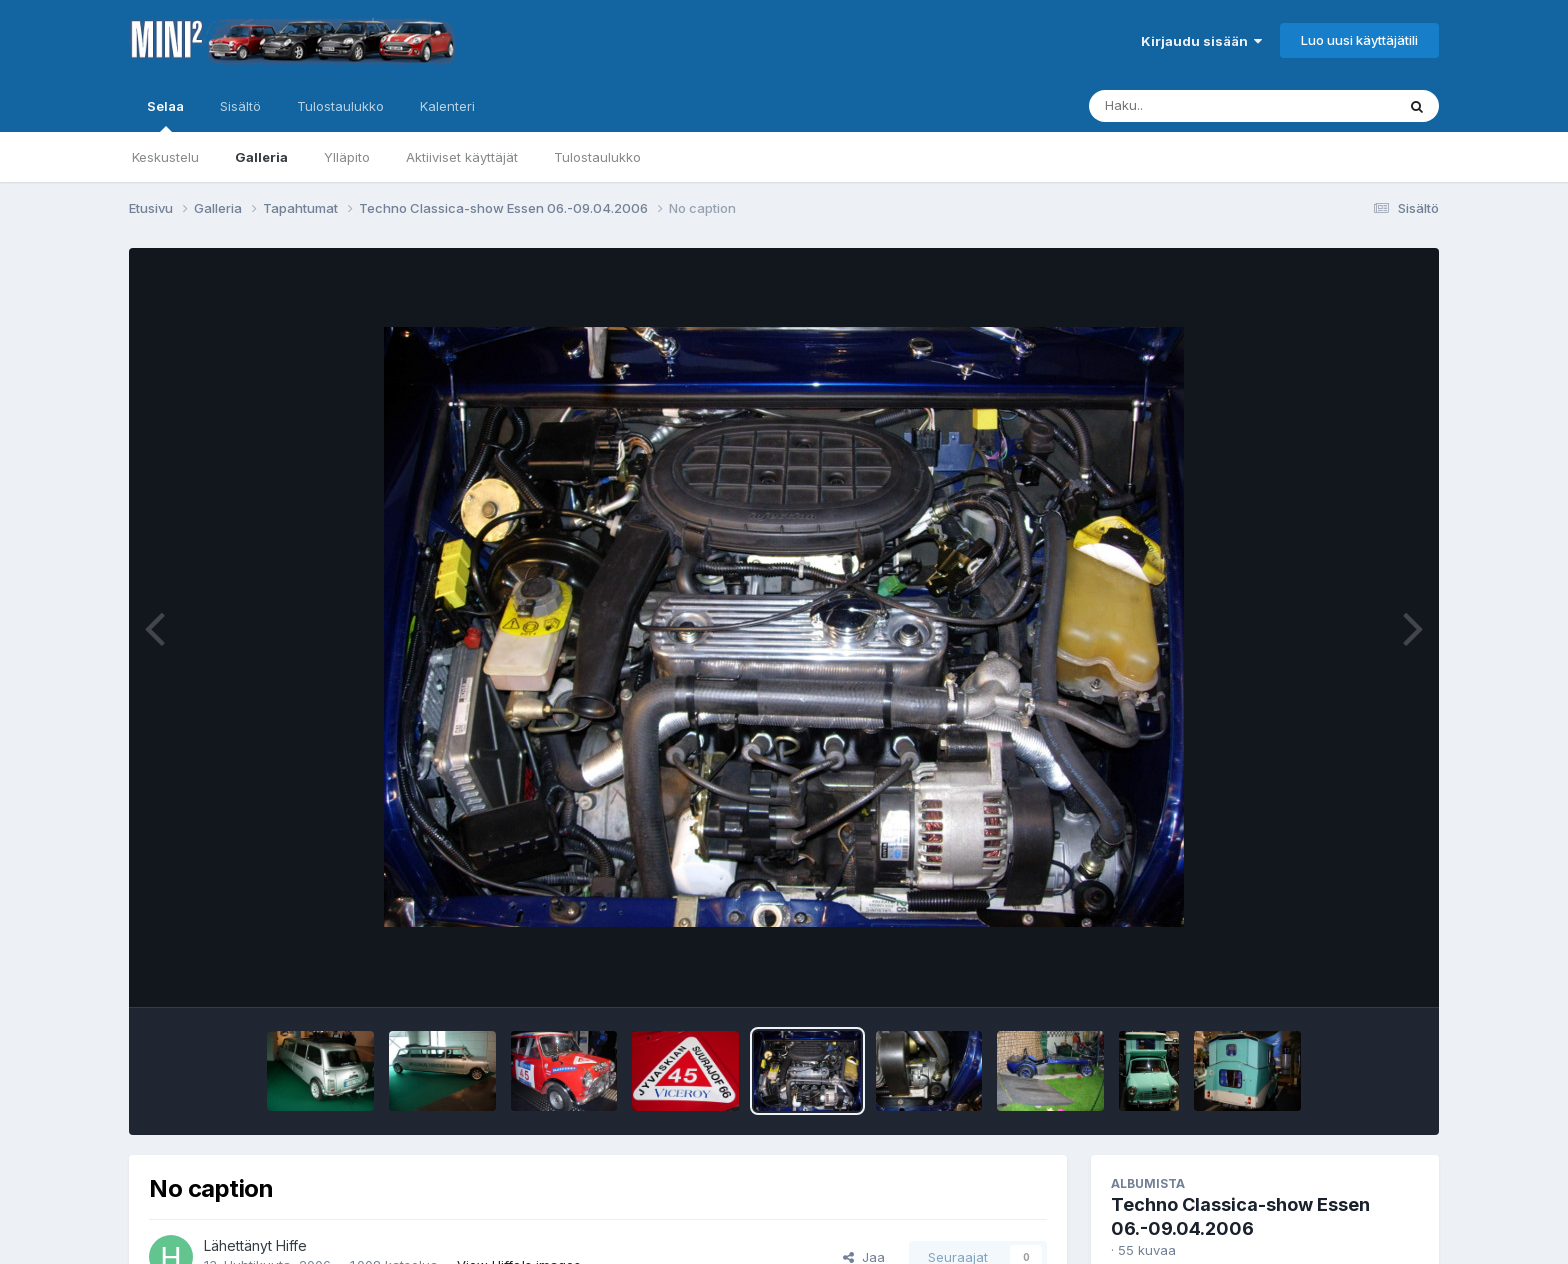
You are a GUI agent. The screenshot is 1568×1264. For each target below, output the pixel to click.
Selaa (165, 115)
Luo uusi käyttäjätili (1359, 40)
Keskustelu (165, 157)
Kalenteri (447, 106)
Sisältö (240, 106)
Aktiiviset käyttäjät (462, 157)
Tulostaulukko (597, 157)
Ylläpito (347, 157)
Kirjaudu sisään (1201, 41)
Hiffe (291, 1245)
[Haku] (1205, 106)
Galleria (261, 157)
